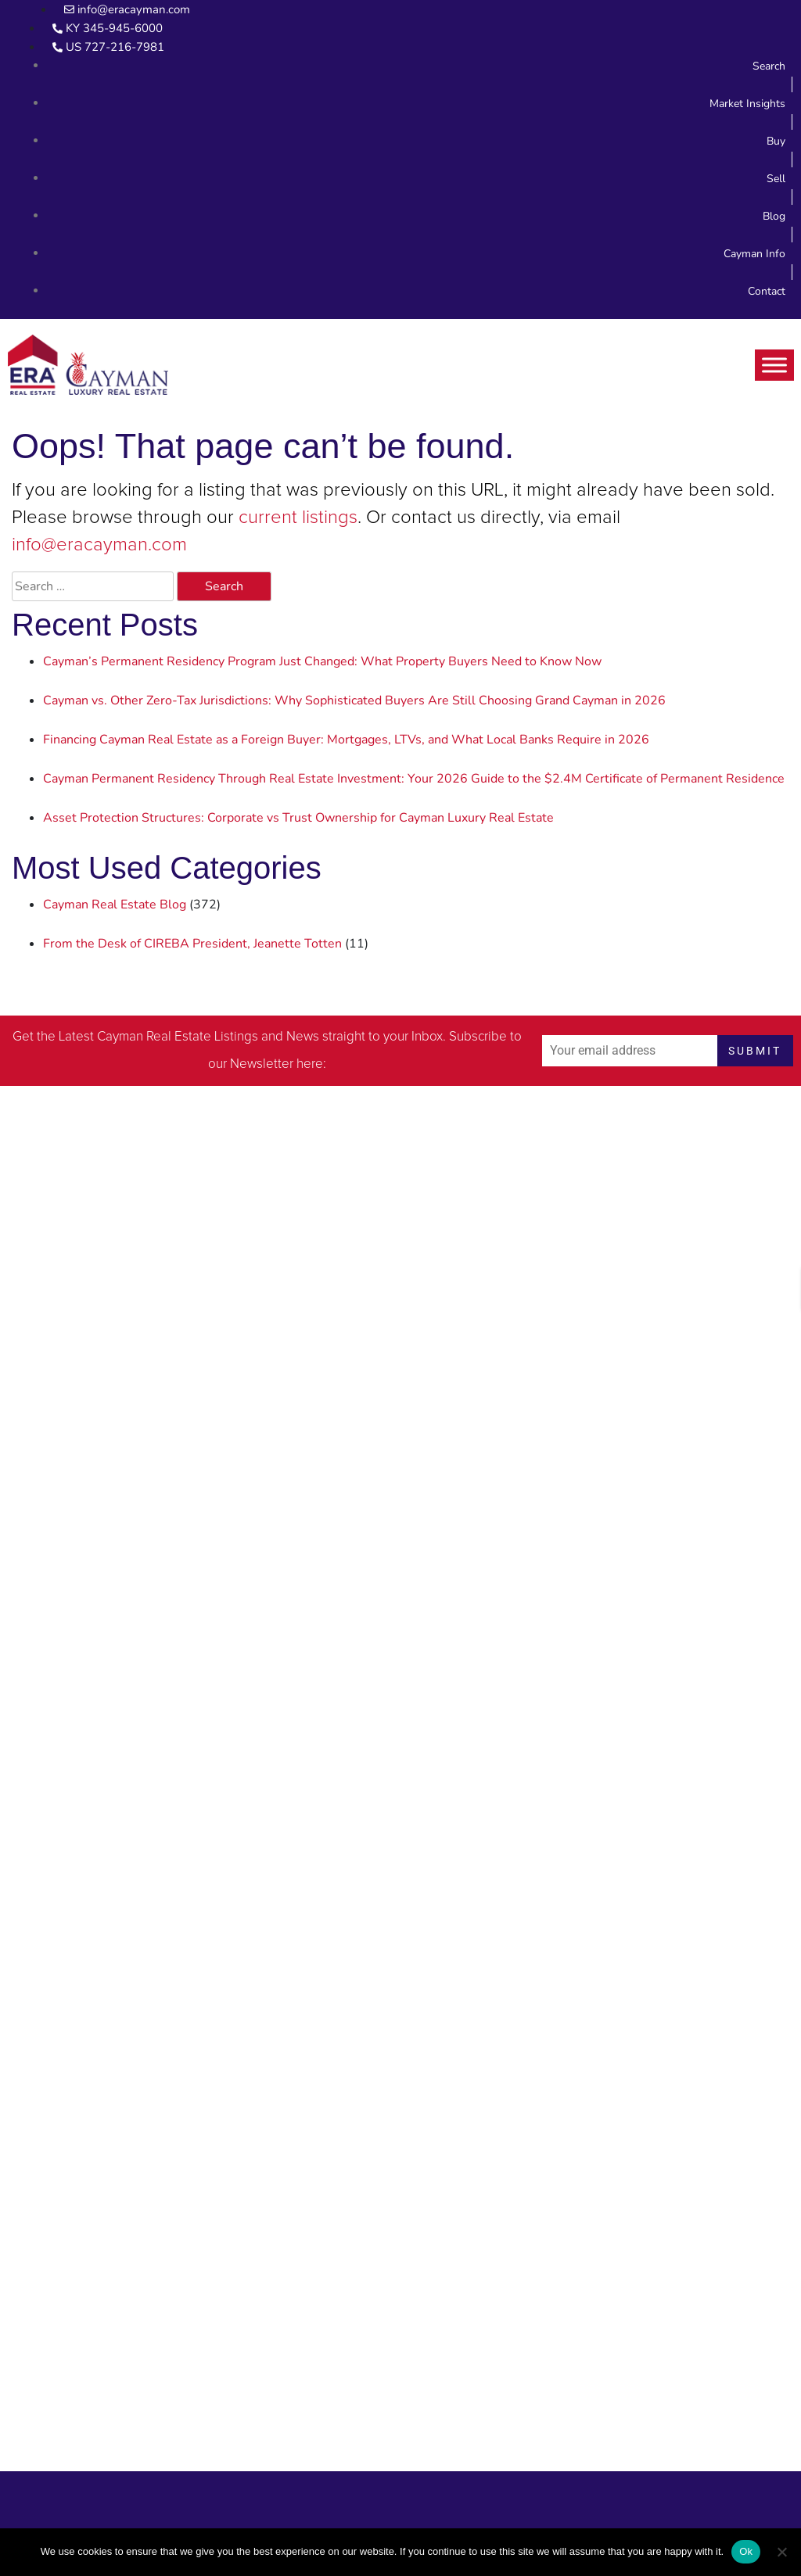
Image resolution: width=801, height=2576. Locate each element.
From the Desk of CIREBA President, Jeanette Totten (192, 943)
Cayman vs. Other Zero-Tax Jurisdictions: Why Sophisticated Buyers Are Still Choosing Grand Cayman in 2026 (354, 700)
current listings (298, 517)
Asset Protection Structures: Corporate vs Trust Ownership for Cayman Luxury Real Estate (298, 817)
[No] (781, 2552)
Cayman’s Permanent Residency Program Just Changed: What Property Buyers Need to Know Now (322, 661)
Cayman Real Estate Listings (177, 1037)
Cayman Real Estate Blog (114, 904)
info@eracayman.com (99, 545)
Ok (746, 2551)
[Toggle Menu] (774, 364)
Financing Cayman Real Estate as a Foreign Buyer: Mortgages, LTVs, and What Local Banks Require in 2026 (346, 739)
